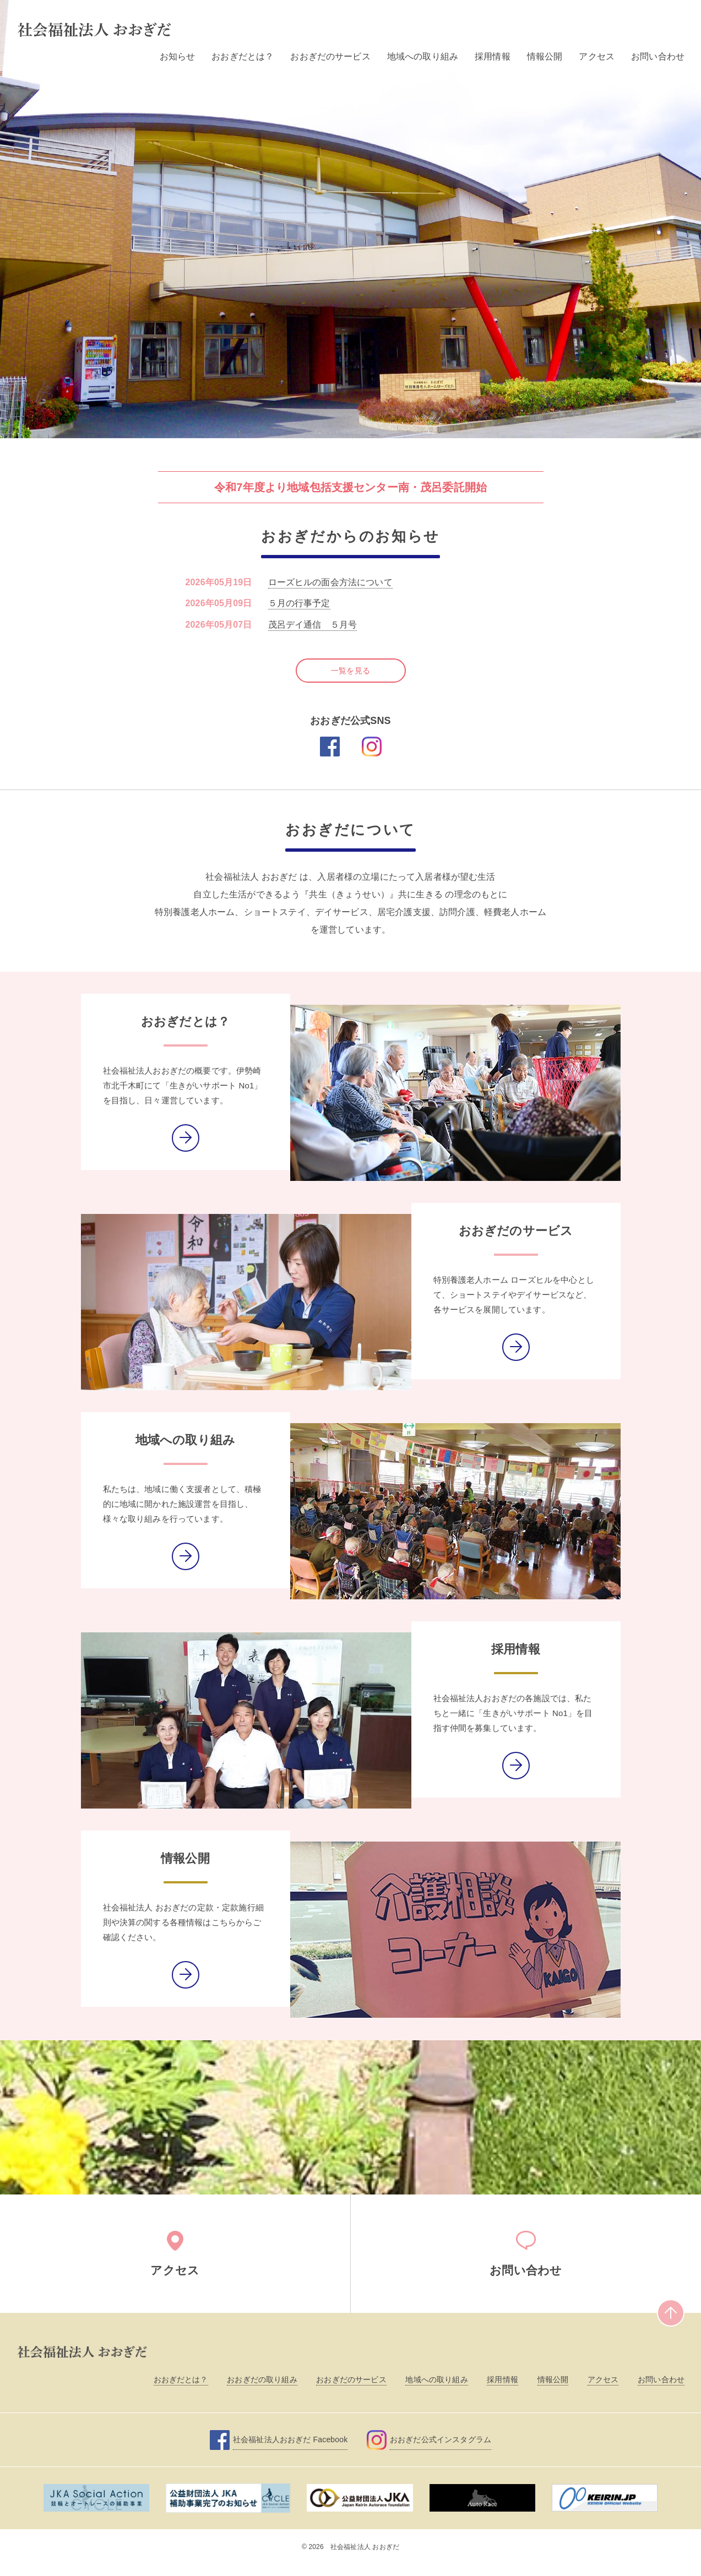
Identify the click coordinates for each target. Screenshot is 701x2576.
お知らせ (177, 56)
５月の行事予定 (299, 603)
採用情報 (492, 56)
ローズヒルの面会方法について (330, 582)
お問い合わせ (657, 56)
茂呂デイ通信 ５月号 (312, 624)
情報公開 (545, 56)
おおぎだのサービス (330, 56)
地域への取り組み (422, 56)
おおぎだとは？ (242, 56)
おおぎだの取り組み (262, 2391)
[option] (350, 219)
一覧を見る (350, 661)
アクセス (597, 56)
